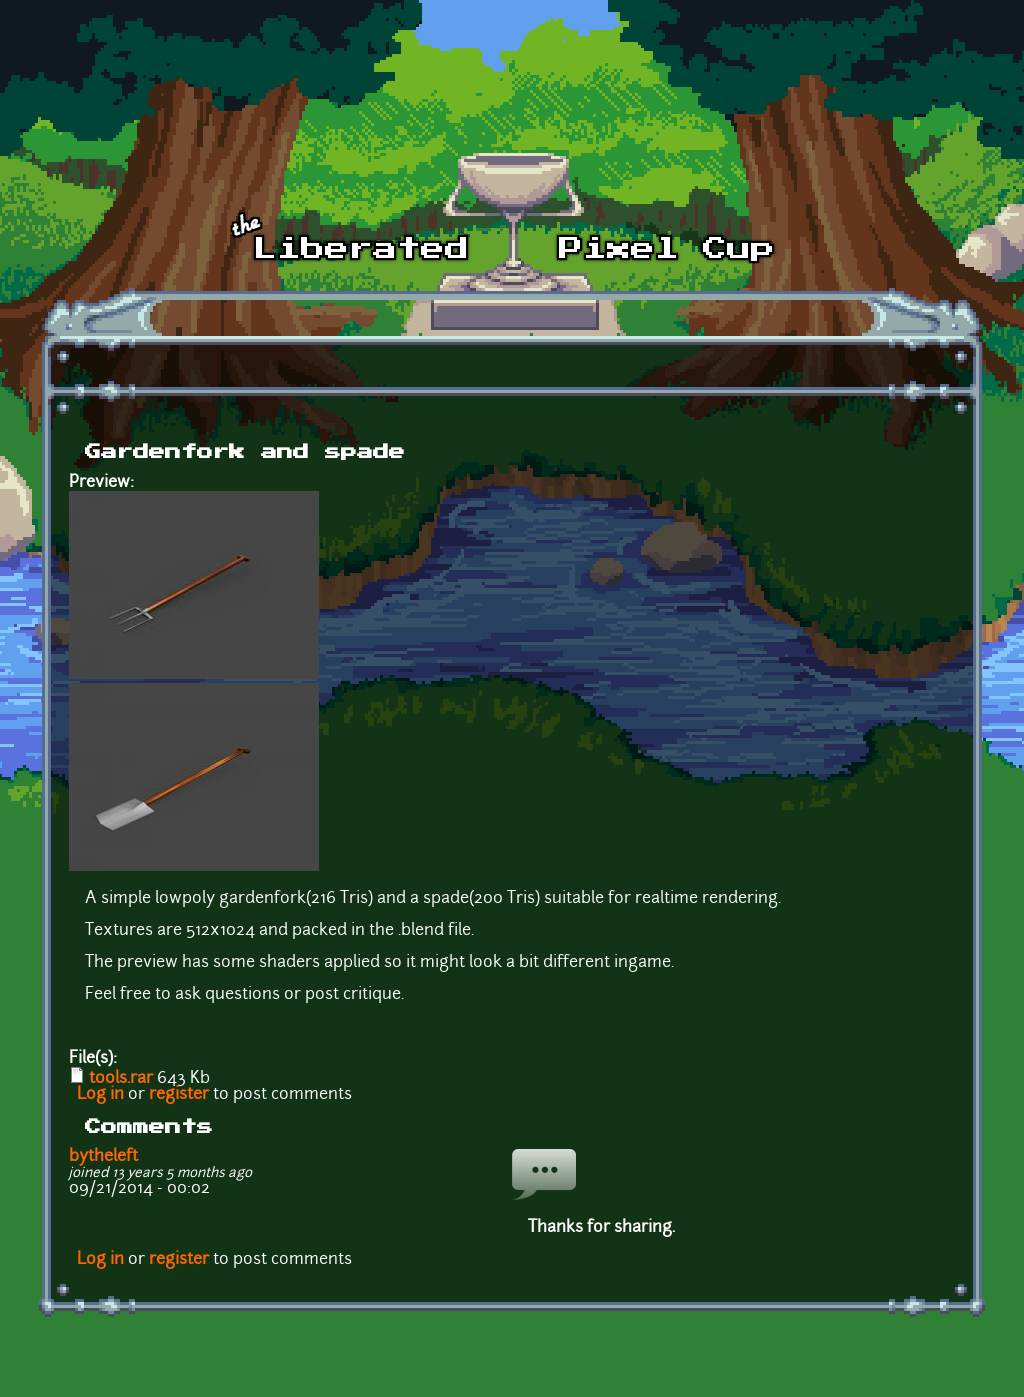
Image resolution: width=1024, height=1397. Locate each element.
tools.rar (121, 1079)
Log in (100, 1095)
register (179, 1095)
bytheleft (103, 1157)
